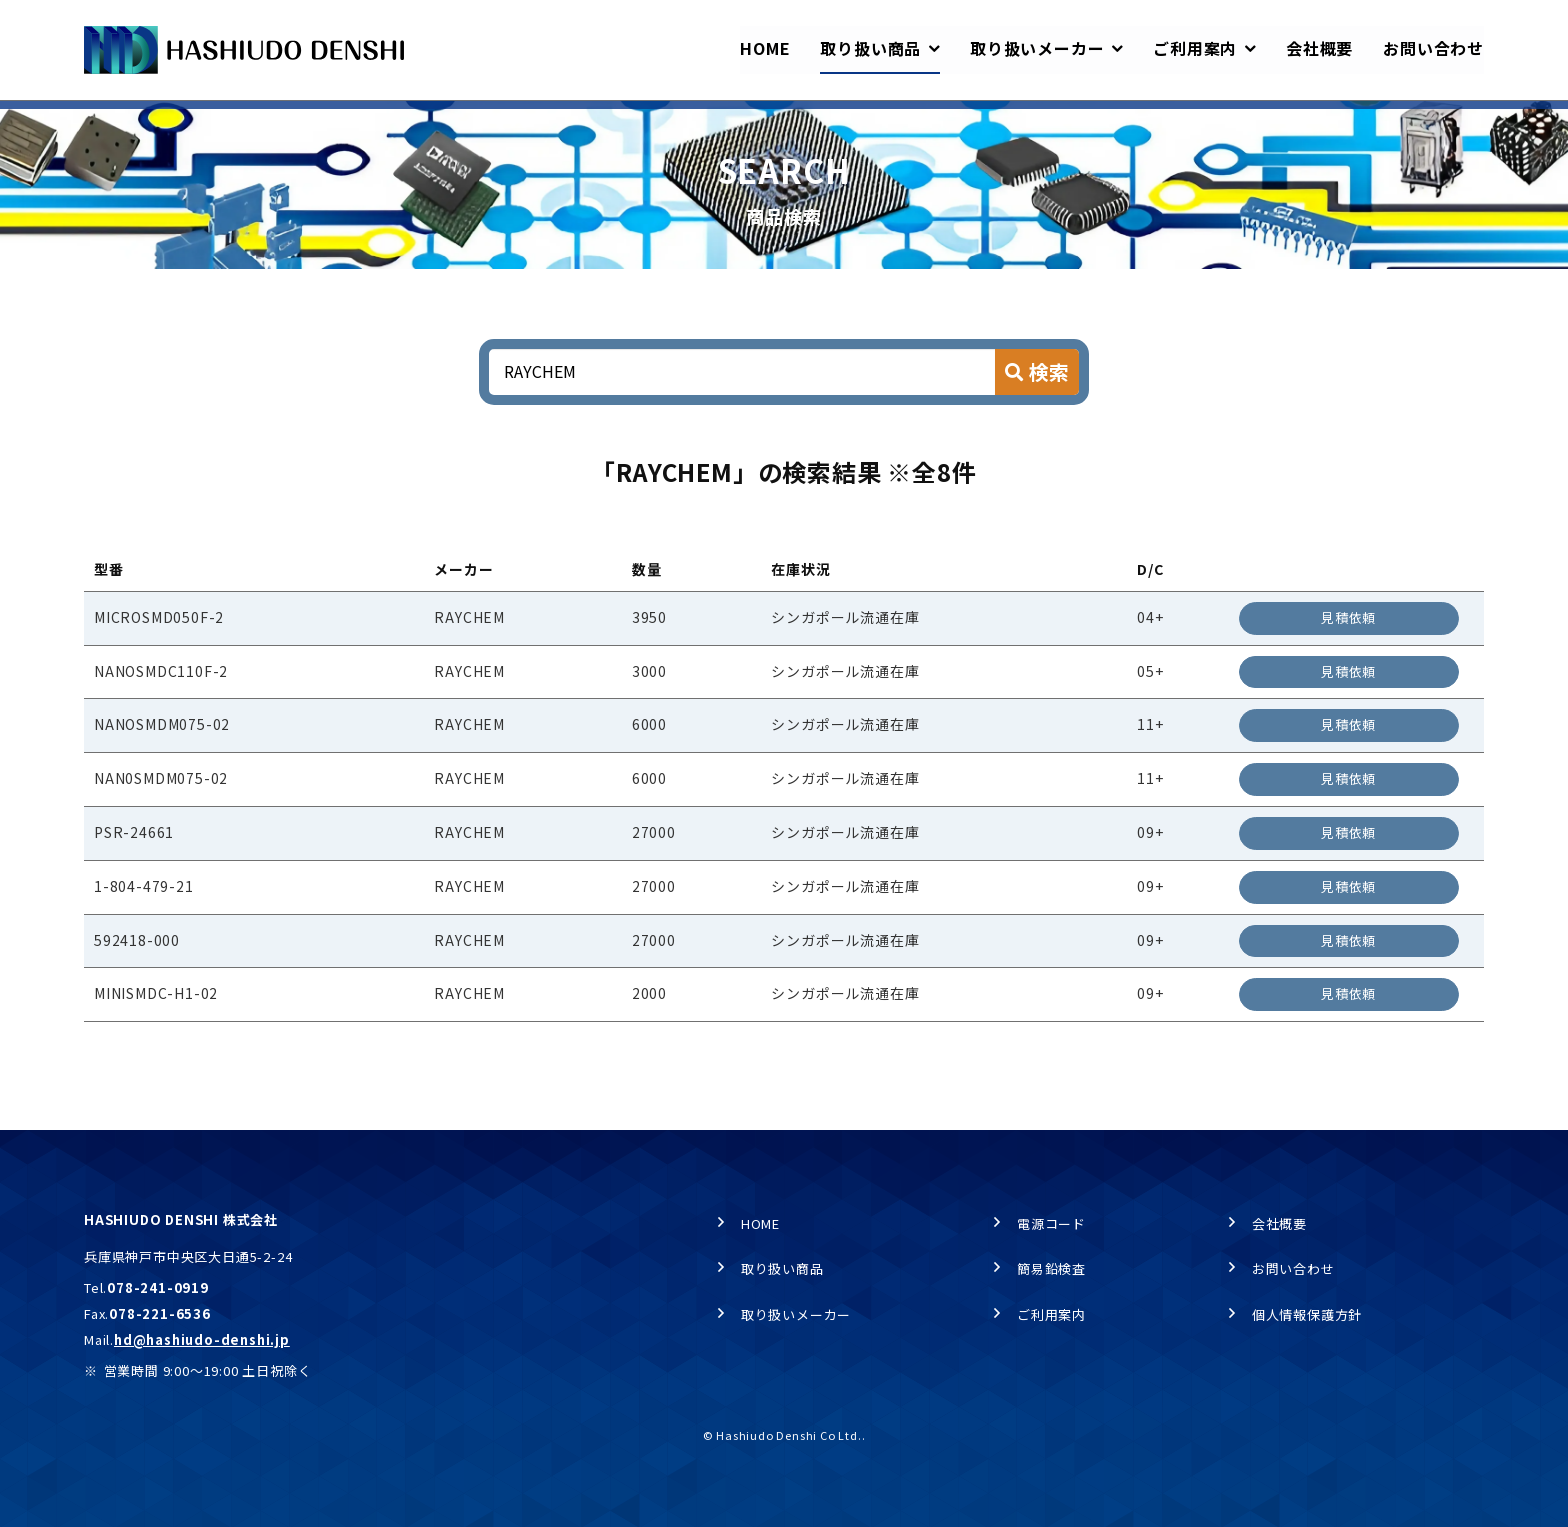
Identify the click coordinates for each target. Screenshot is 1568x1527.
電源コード (1051, 1227)
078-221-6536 (160, 1317)
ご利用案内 (1051, 1318)
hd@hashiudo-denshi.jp (202, 1343)
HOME (102, 120)
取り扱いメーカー (796, 1318)
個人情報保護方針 (1307, 1318)
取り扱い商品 (194, 120)
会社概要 (1279, 1227)
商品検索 (294, 120)
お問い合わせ (1293, 1273)
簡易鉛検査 (1051, 1273)
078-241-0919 (158, 1291)
